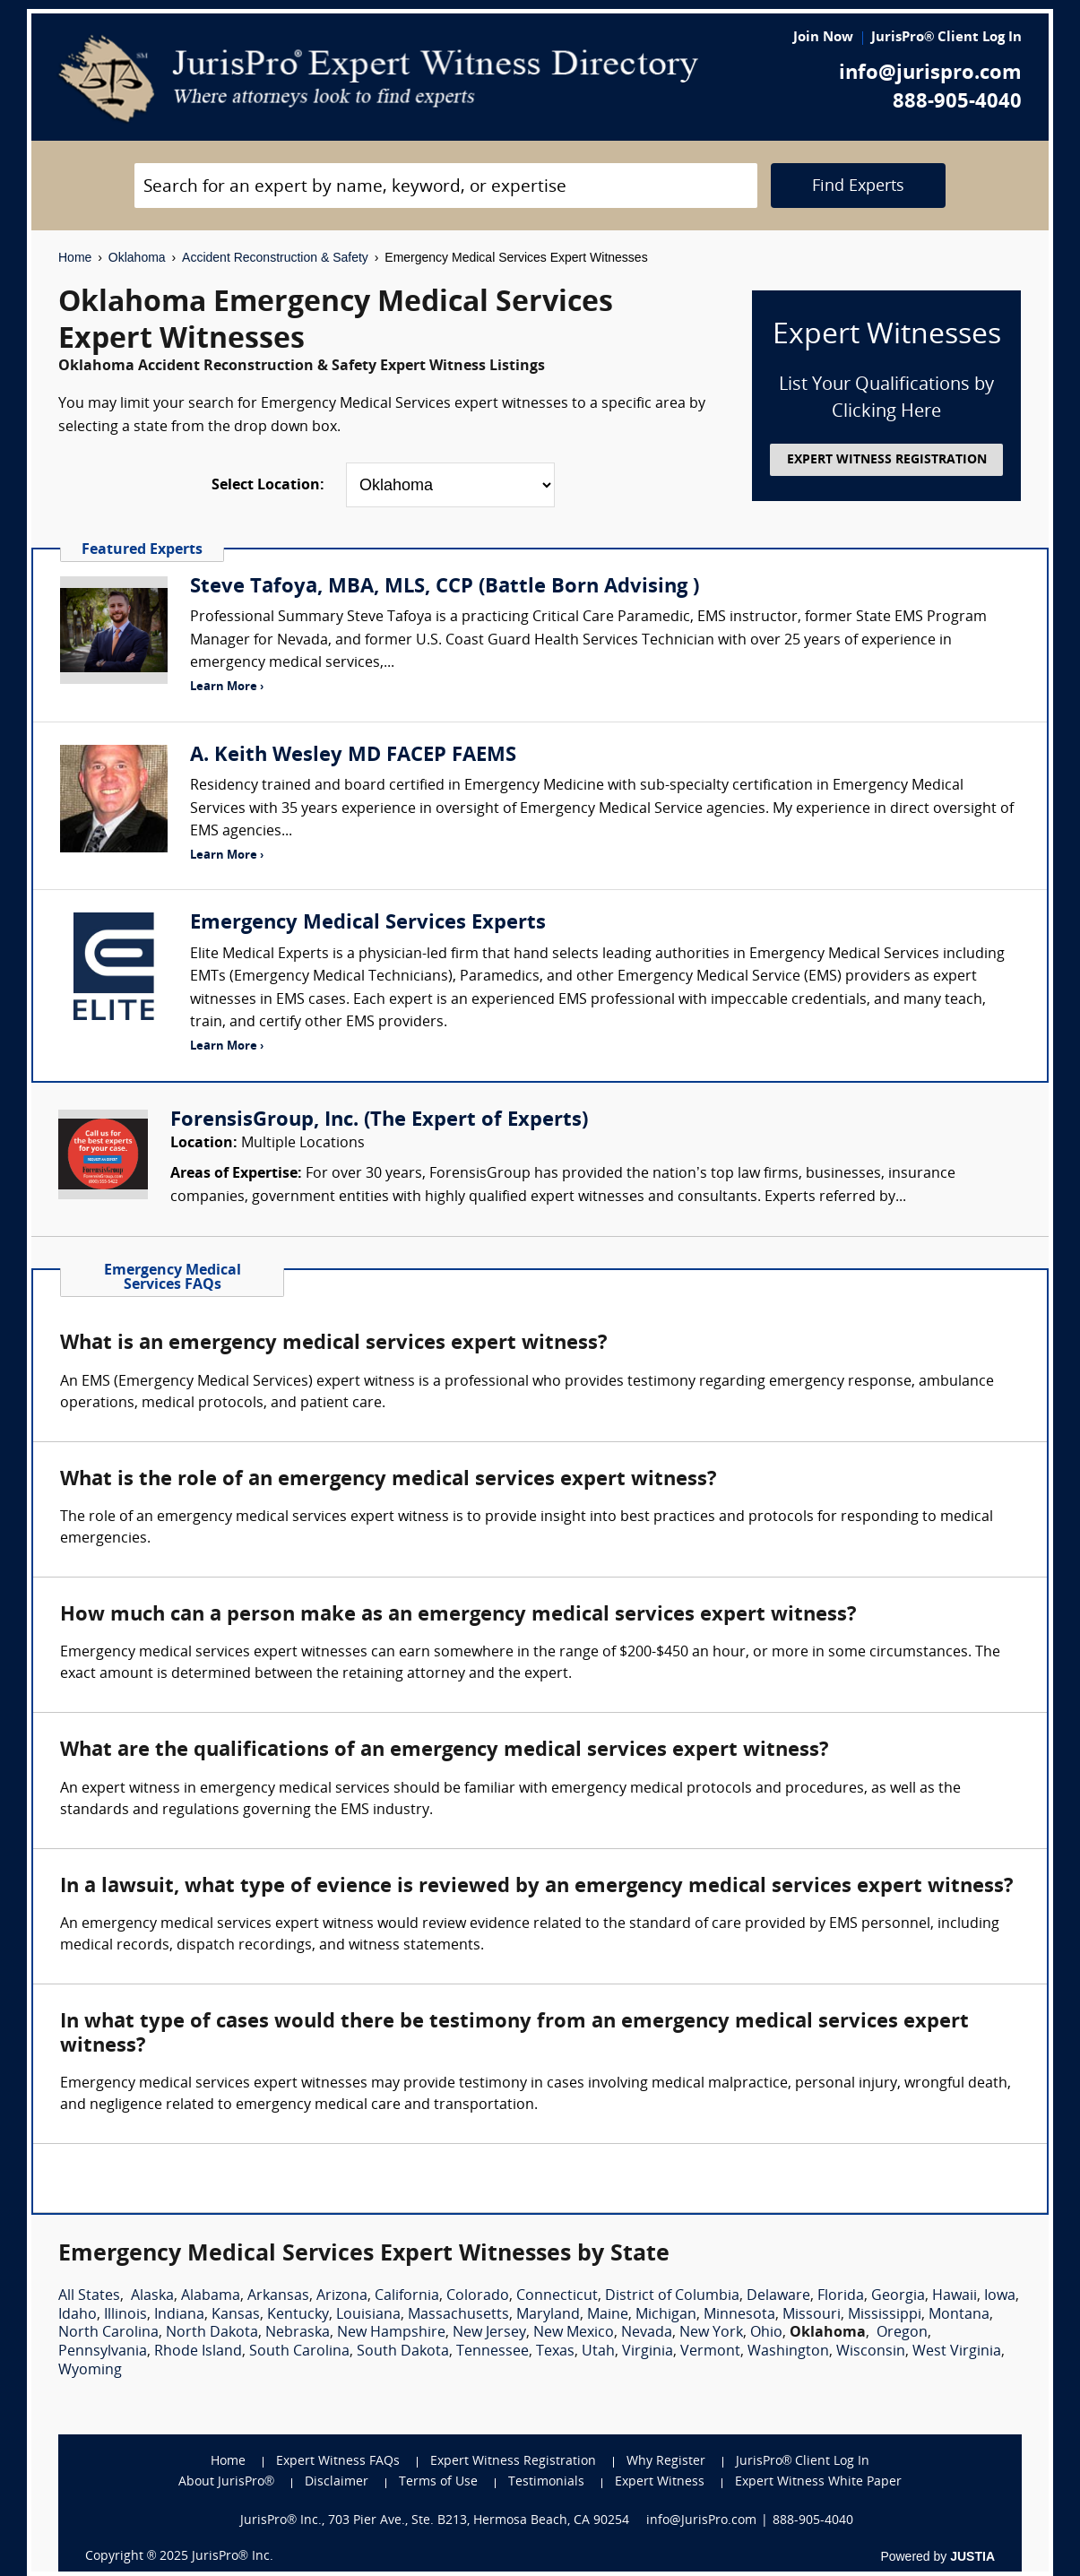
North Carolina (108, 2333)
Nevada (646, 2333)
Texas (555, 2352)
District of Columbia (672, 2296)
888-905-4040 (957, 102)
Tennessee (492, 2352)
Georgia (898, 2296)
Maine (607, 2315)
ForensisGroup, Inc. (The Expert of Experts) (379, 1121)
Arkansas (278, 2296)
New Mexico (573, 2333)
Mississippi (884, 2315)
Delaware (778, 2296)
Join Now (823, 38)
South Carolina (299, 2352)
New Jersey (489, 2333)
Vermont (710, 2352)
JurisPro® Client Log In (946, 38)
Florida (840, 2296)
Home (74, 257)
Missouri (811, 2315)
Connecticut (557, 2296)
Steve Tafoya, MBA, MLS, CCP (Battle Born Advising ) (444, 587)
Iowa (999, 2296)
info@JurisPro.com (701, 2521)
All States (89, 2296)
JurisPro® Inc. (232, 2556)
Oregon (902, 2333)
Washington (788, 2352)
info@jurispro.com (930, 74)
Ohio (766, 2333)
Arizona (341, 2296)
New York (711, 2333)
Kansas (236, 2315)
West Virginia (956, 2352)
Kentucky (298, 2315)
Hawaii (954, 2296)
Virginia (647, 2352)
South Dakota (403, 2352)
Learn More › (227, 687)
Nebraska (297, 2333)
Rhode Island (198, 2352)
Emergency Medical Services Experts (368, 923)
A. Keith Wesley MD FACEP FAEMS (353, 756)
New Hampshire (391, 2333)
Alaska (152, 2296)
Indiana (179, 2315)
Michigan (665, 2315)
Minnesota (739, 2315)
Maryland (548, 2315)
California (407, 2296)
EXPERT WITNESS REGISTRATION (887, 460)
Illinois (125, 2315)
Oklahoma (137, 257)
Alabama (210, 2296)
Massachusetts (458, 2315)
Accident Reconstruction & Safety (275, 257)
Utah (598, 2352)
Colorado (477, 2296)
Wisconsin (870, 2352)
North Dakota (212, 2333)
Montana (959, 2315)
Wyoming (90, 2371)
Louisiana (368, 2315)
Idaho (77, 2315)
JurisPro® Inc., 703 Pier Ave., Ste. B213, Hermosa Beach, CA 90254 (434, 2521)
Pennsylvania (102, 2352)
